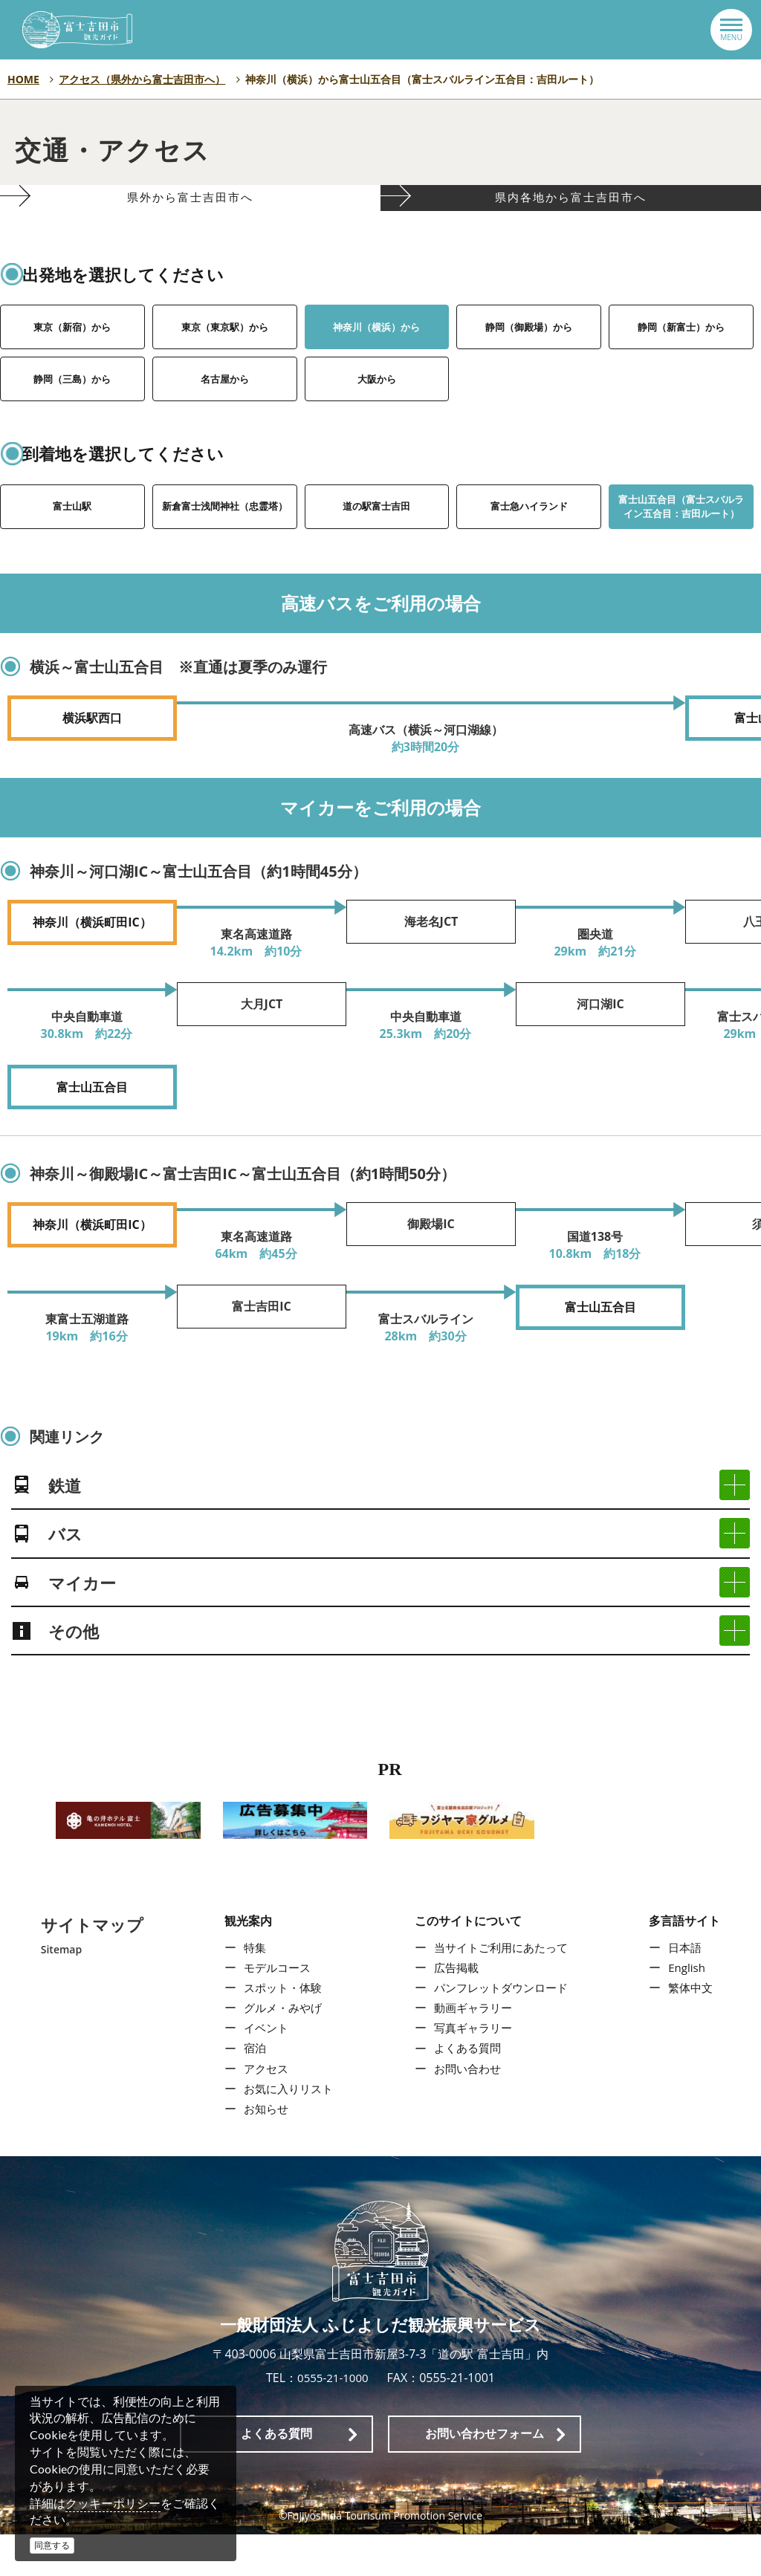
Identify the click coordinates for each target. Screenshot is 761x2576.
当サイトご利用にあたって (501, 1988)
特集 (250, 1988)
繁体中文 (694, 2029)
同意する (52, 2545)
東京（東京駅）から (224, 360)
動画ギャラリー (472, 2049)
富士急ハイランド (529, 539)
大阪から (377, 412)
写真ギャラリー (472, 2069)
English (690, 2008)
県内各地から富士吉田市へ (571, 215)
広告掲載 (454, 2008)
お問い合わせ (466, 2109)
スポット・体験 (280, 2029)
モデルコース (274, 2008)
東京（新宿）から (72, 360)
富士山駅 (72, 539)
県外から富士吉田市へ (190, 215)
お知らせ (262, 2150)
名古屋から (224, 412)
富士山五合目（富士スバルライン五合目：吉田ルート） (681, 544)
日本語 (688, 1988)
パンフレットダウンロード (501, 2029)
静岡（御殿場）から (529, 360)
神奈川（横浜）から (376, 360)
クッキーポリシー (113, 2503)
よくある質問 (466, 2089)
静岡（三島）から (72, 412)
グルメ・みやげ (280, 2049)
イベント (262, 2069)
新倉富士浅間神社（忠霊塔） (224, 540)
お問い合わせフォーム (484, 2474)
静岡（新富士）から (681, 360)
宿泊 (250, 2089)
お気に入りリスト (286, 2130)
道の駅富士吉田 (376, 539)
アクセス (262, 2109)
